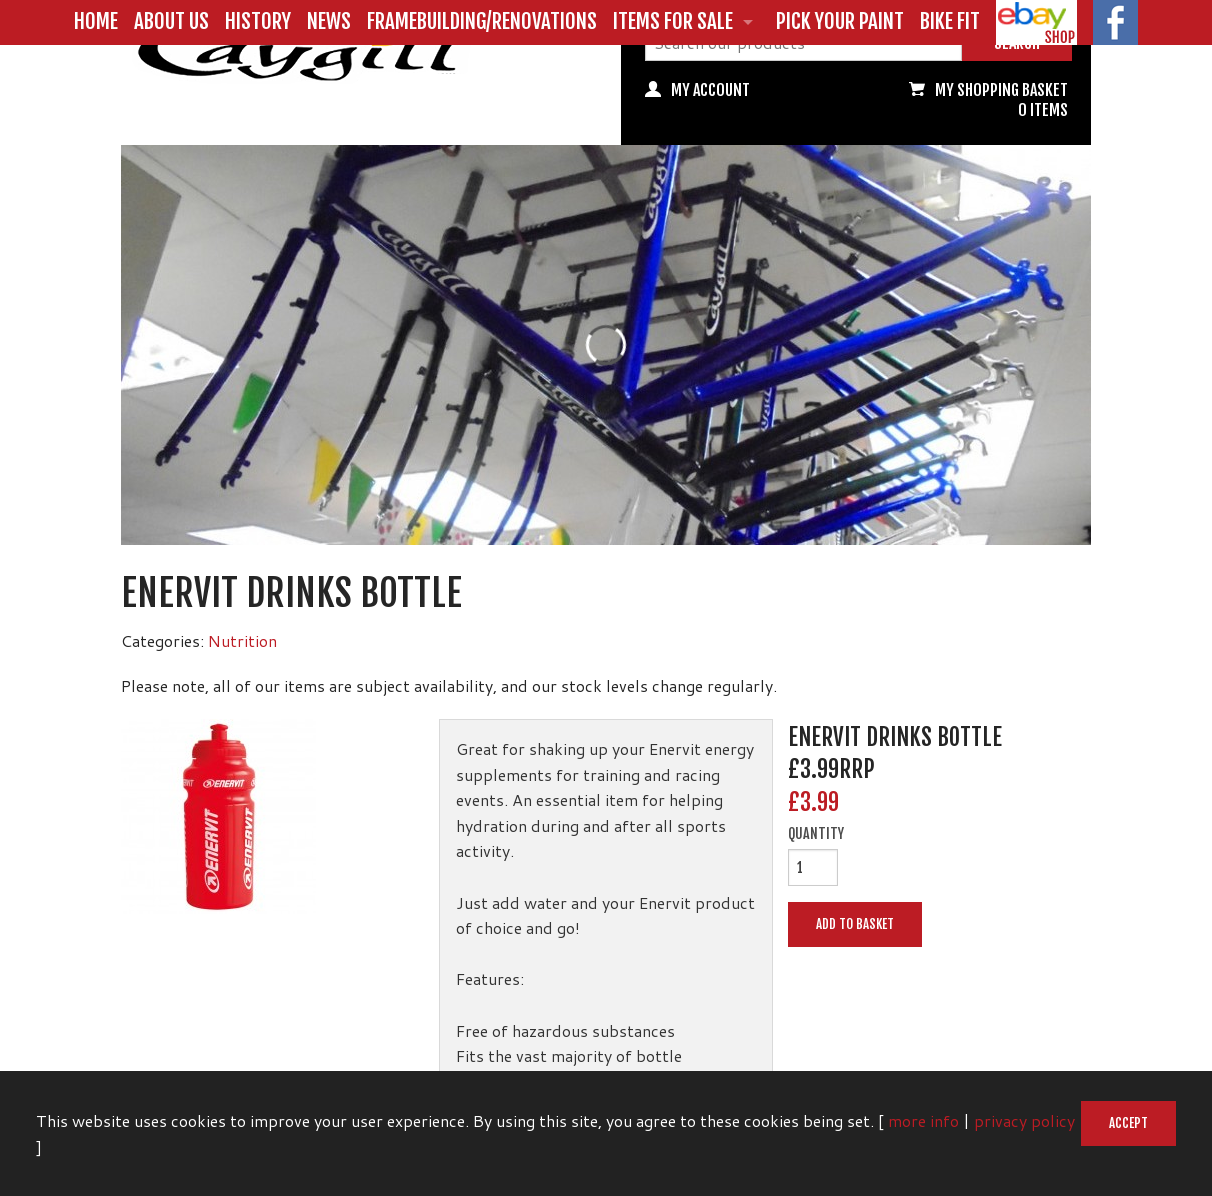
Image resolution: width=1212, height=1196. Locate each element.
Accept (1128, 1123)
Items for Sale (673, 21)
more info (923, 1120)
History (258, 21)
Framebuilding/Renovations (482, 21)
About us (171, 21)
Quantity (816, 834)
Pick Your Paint (840, 21)
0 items (1043, 110)
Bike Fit (950, 21)
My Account (710, 90)
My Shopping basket (1001, 90)
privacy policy (1024, 1120)
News (329, 21)
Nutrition (242, 640)
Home (96, 21)
